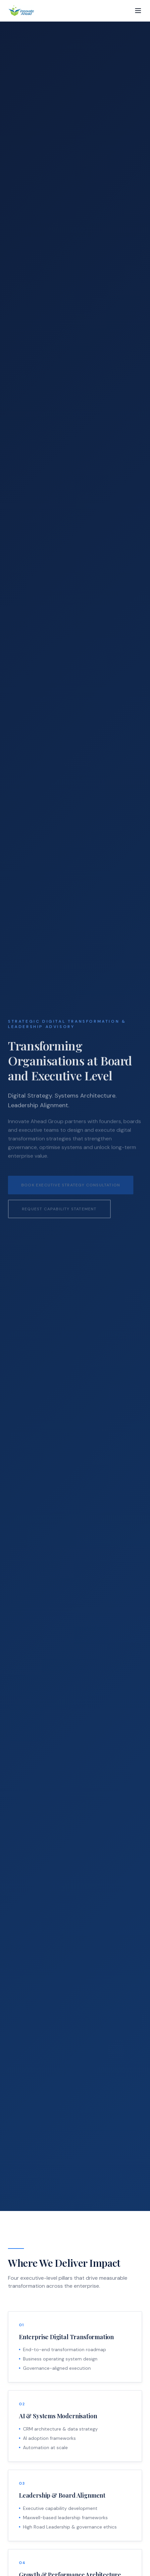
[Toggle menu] (138, 11)
